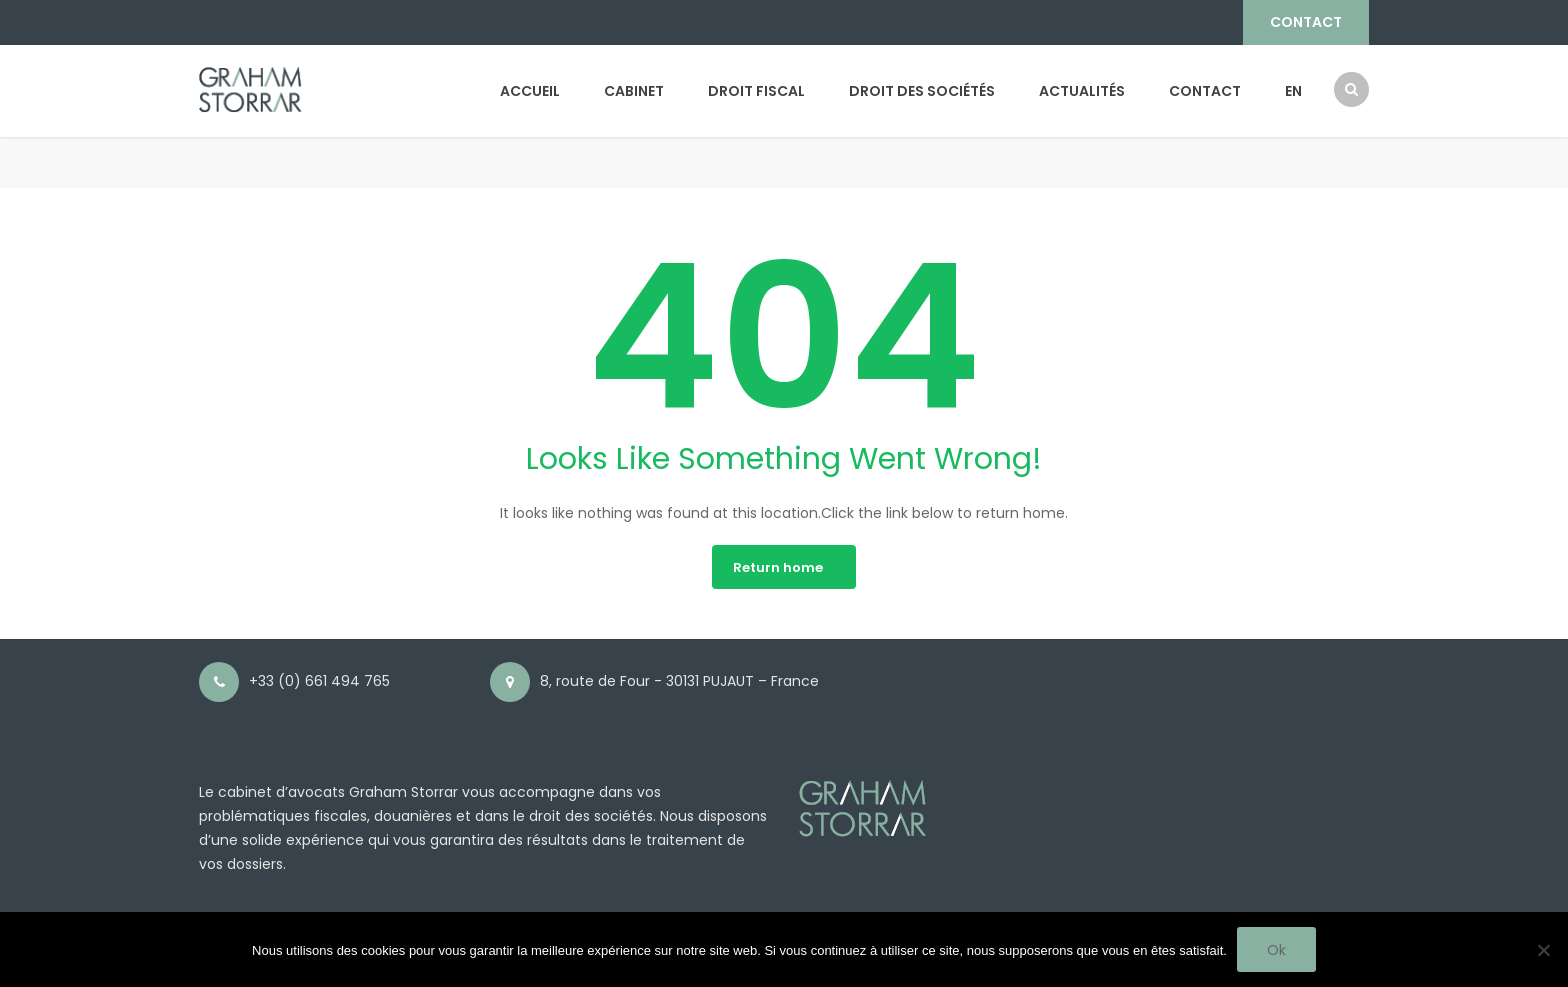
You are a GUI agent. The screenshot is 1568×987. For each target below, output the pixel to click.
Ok (1276, 950)
